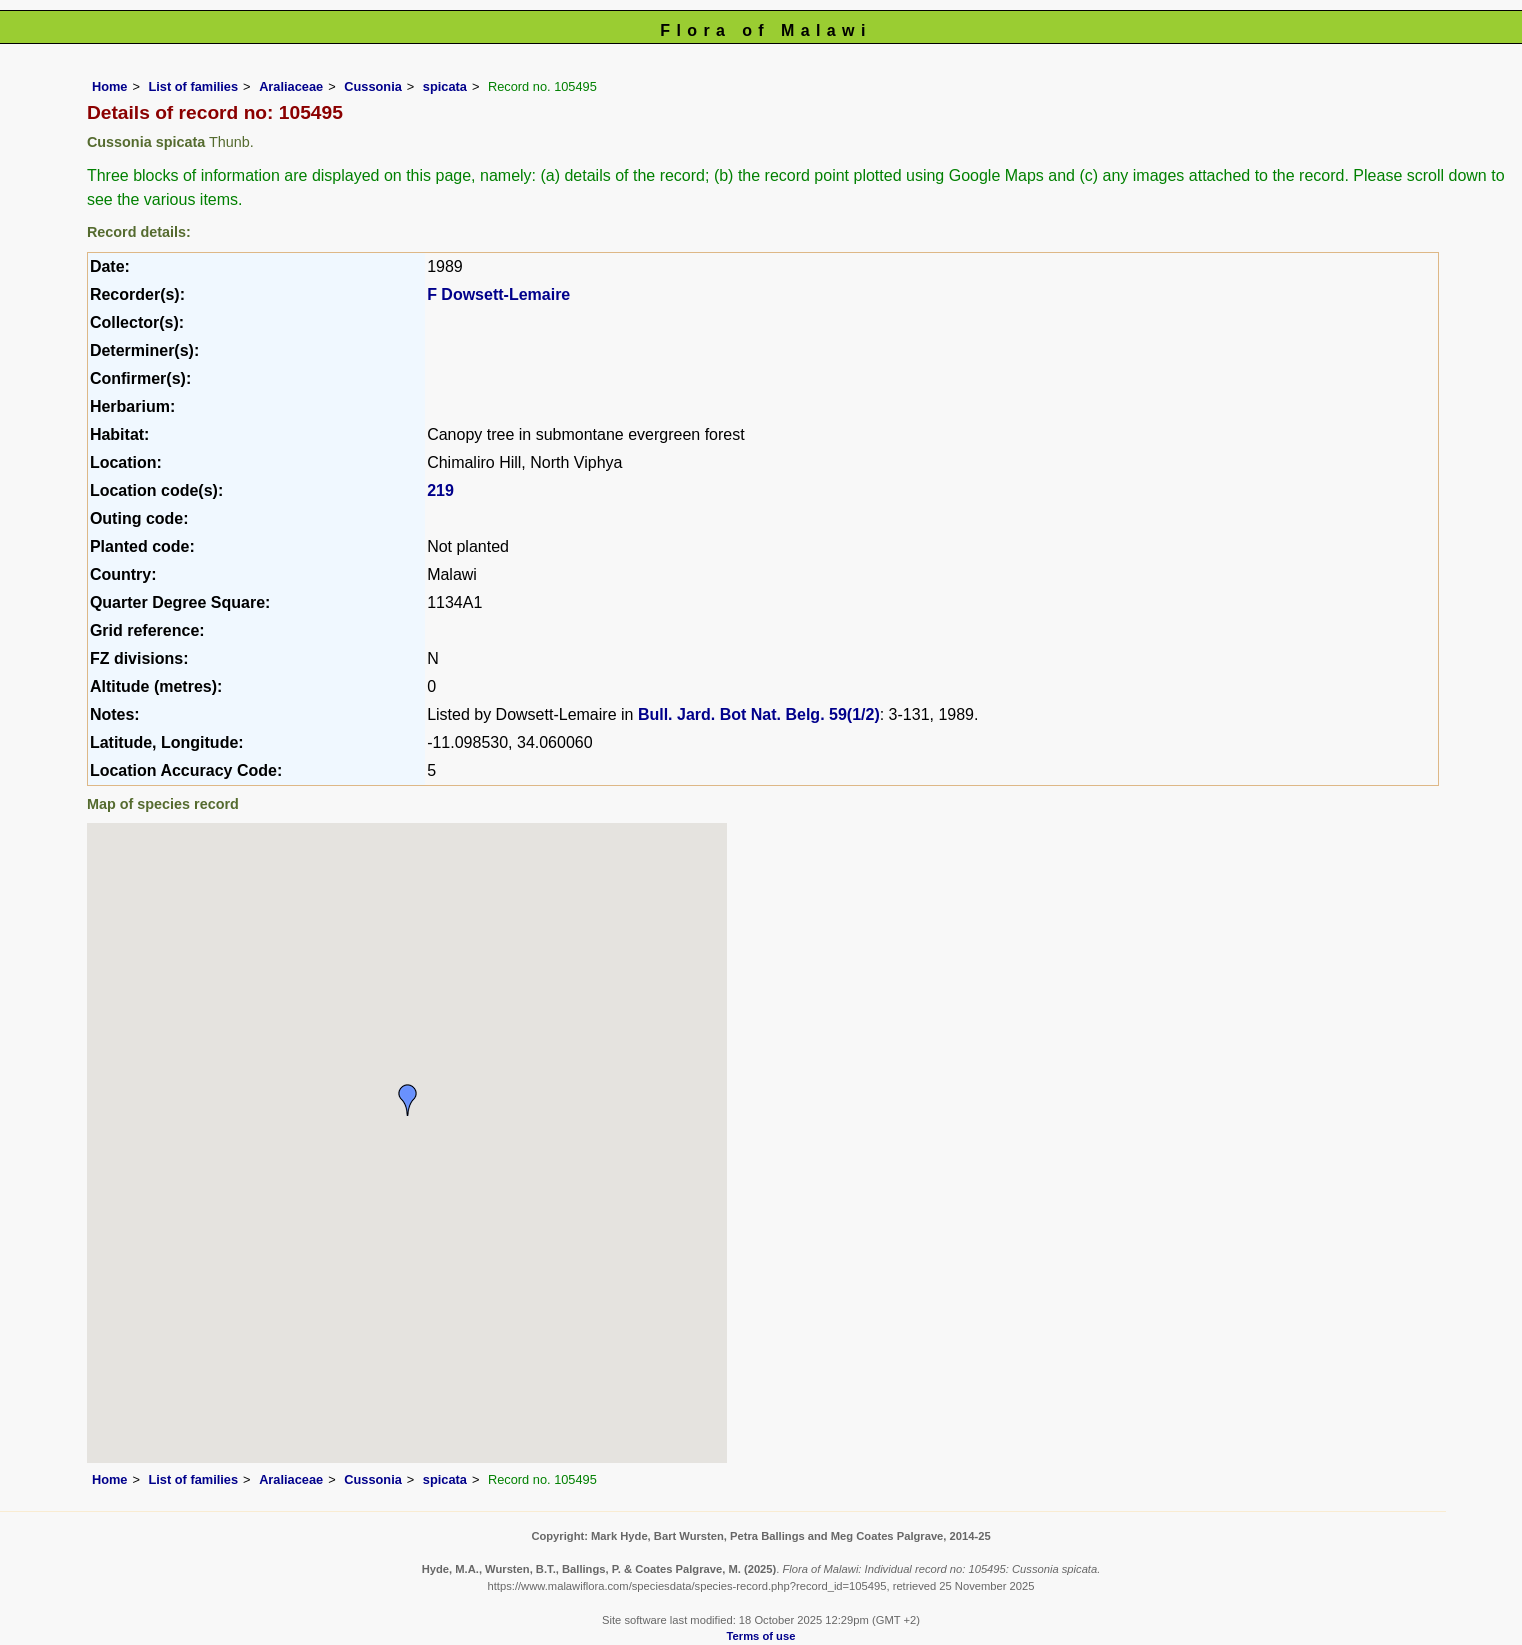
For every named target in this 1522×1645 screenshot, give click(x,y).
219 (440, 490)
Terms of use (761, 1636)
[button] (408, 1100)
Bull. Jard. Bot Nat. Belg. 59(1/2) (759, 714)
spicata (445, 86)
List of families (193, 86)
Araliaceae (291, 86)
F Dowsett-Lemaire (498, 294)
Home (110, 86)
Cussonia (373, 86)
